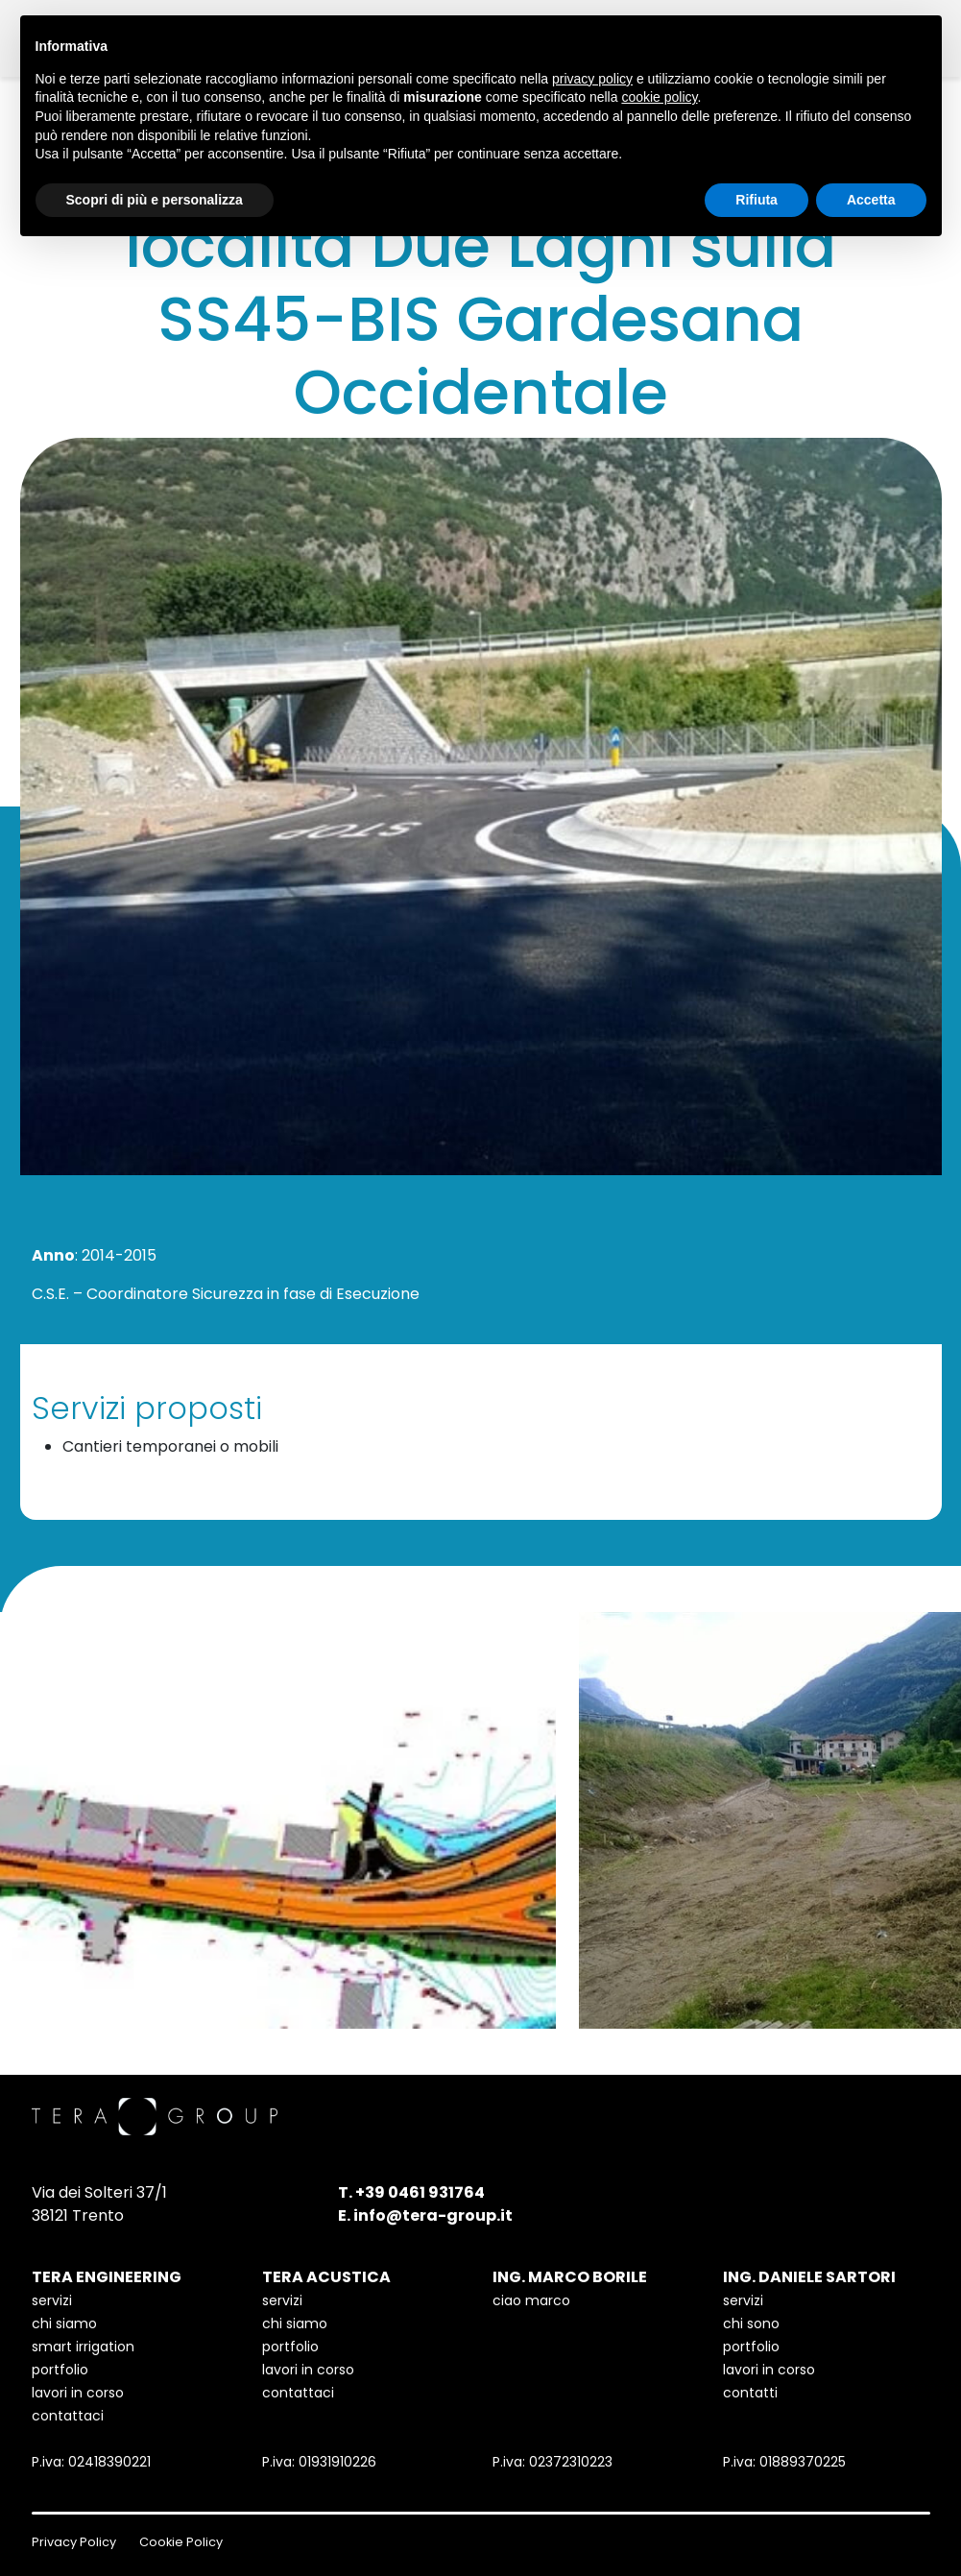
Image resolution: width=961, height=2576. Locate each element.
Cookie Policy (181, 2542)
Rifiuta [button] (756, 199)
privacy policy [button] (592, 78)
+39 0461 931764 (420, 2192)
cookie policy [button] (659, 97)
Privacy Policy (74, 2542)
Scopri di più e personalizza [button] (154, 199)
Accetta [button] (871, 199)
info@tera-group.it (433, 2215)
